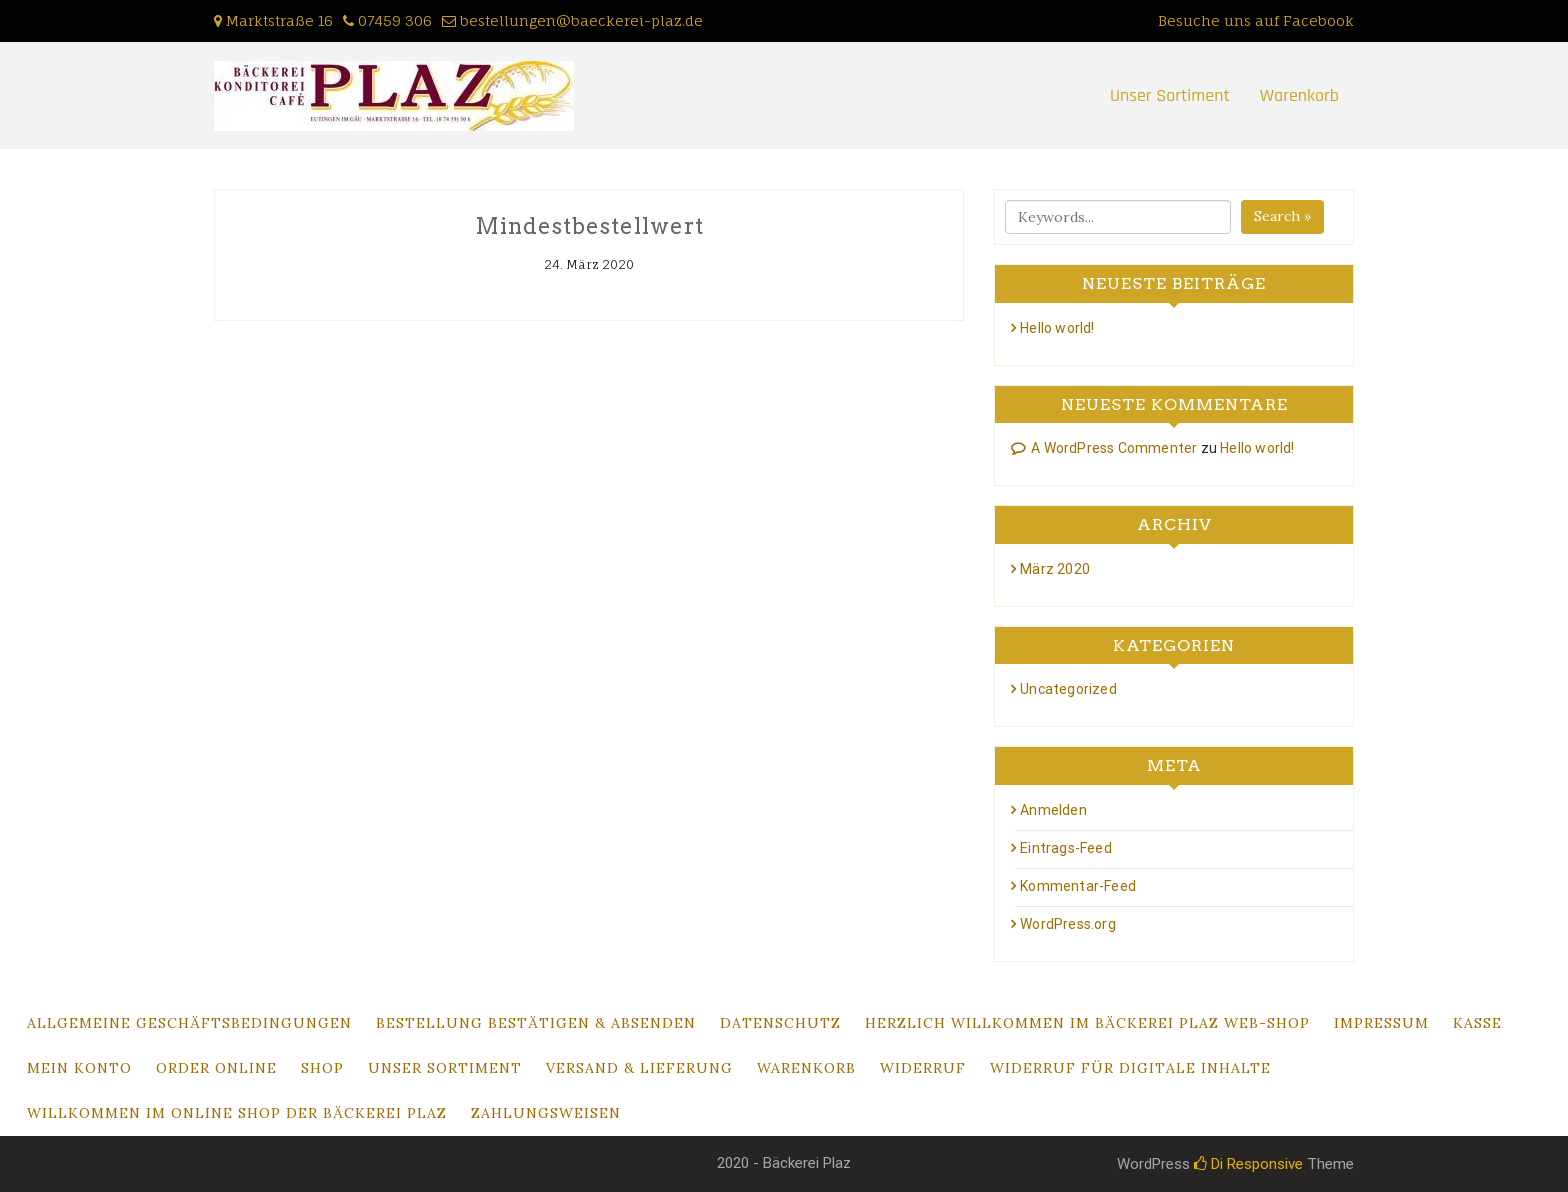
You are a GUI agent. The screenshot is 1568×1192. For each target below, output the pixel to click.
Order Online (216, 1068)
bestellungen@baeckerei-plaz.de (581, 20)
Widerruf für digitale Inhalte (1130, 1068)
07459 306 (395, 20)
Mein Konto (79, 1068)
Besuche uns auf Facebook (1256, 20)
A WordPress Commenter (1114, 448)
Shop (322, 1068)
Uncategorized (1068, 689)
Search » (1282, 216)
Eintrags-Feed (1066, 848)
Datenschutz (780, 1023)
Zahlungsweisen (546, 1113)
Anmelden (1053, 810)
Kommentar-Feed (1078, 886)
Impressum (1381, 1023)
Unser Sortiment (1170, 95)
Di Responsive (1248, 1164)
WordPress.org (1068, 924)
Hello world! (1057, 328)
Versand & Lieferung (639, 1068)
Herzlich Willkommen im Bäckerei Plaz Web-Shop (1087, 1023)
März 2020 (1055, 569)
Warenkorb (1299, 95)
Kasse (1477, 1023)
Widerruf (923, 1068)
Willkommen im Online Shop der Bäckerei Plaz (237, 1113)
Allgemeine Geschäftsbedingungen (189, 1023)
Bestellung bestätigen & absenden (536, 1023)
